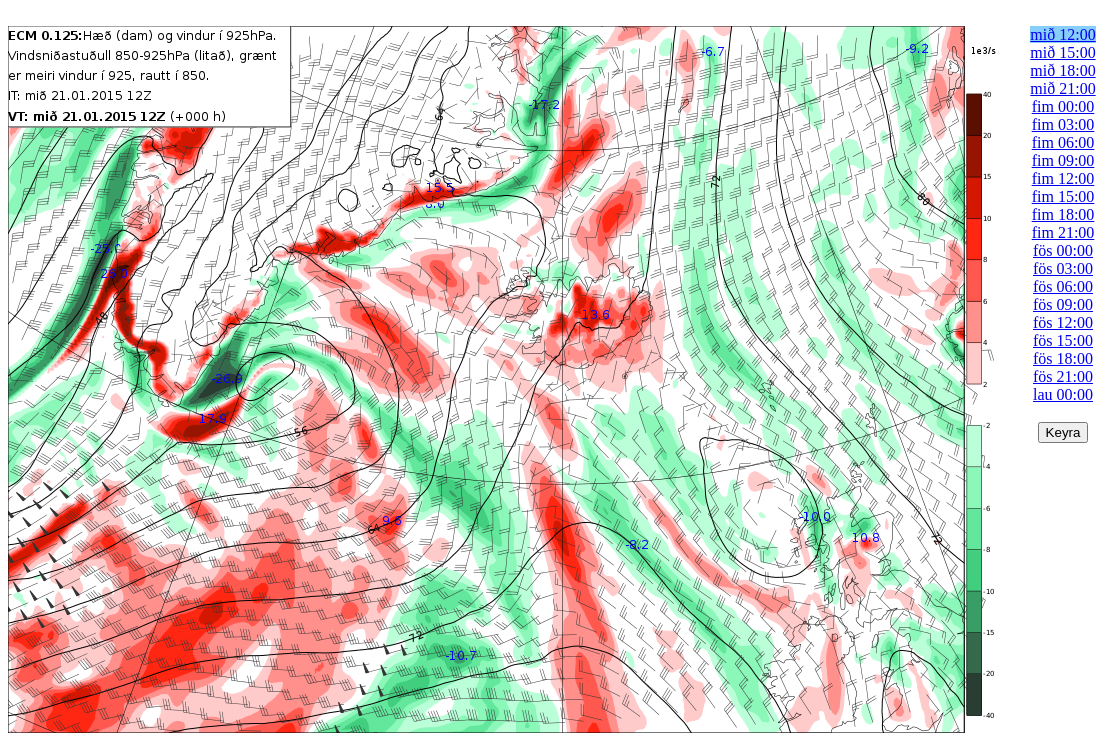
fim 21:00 (1063, 232)
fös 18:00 (1063, 358)
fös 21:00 (1063, 376)
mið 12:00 (1062, 34)
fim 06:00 (1063, 142)
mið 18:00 (1062, 70)
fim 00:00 (1063, 106)
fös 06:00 (1063, 286)
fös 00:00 (1063, 250)
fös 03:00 (1063, 268)
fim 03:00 (1063, 124)
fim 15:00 (1063, 196)
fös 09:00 (1063, 304)
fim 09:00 (1063, 160)
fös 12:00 (1063, 322)
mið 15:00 (1062, 52)
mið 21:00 (1062, 88)
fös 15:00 (1063, 340)
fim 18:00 (1063, 214)
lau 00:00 (1063, 394)
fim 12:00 (1063, 178)
